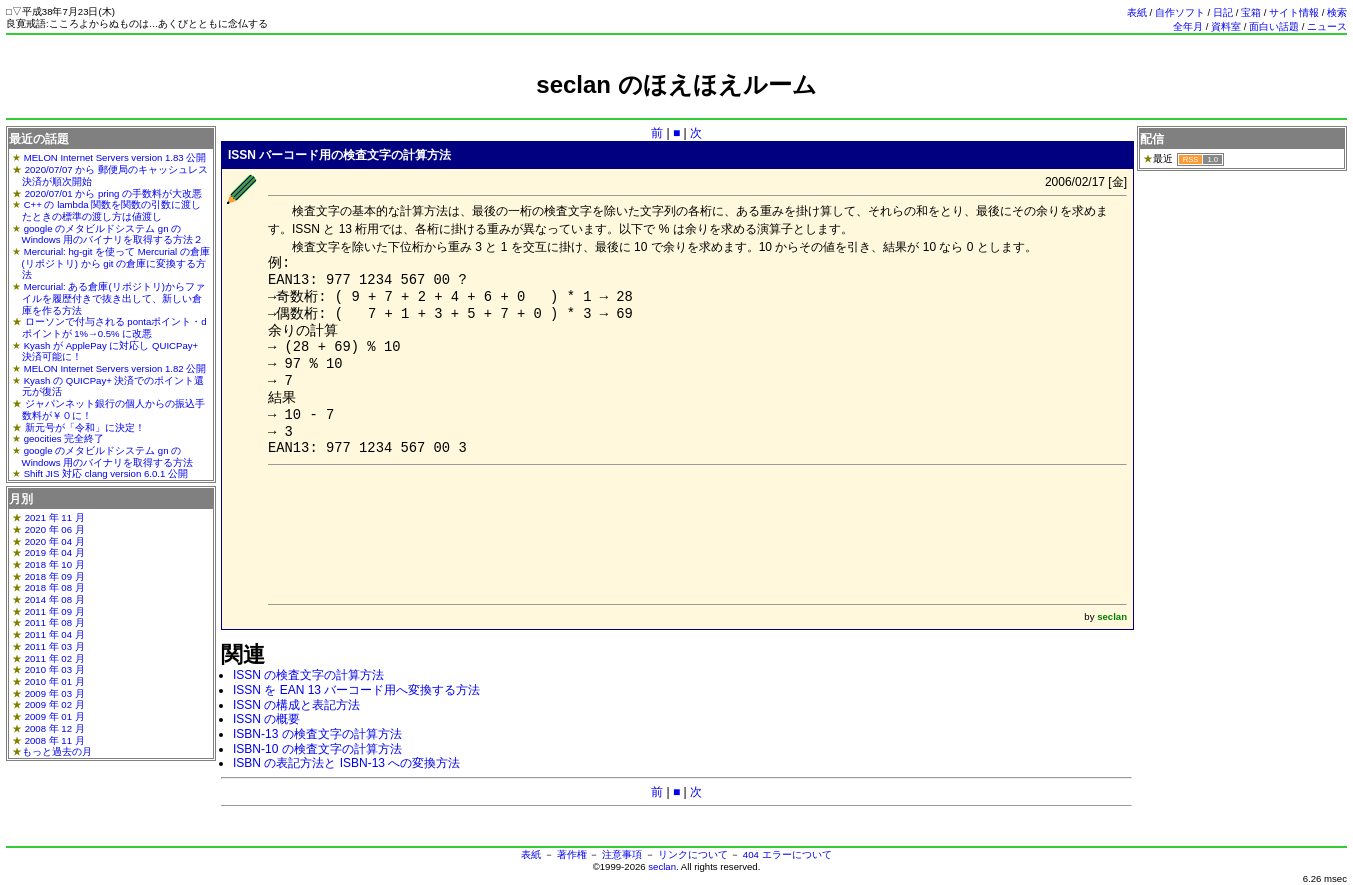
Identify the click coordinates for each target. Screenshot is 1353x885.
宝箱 (1251, 12)
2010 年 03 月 (55, 669)
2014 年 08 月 (55, 599)
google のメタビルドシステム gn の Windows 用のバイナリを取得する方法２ (113, 234)
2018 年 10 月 (55, 564)
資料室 (1226, 26)
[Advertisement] (677, 107)
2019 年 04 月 (55, 552)
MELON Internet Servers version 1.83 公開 (115, 157)
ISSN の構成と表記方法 (296, 705)
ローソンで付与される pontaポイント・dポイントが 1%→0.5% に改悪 (114, 327)
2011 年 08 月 (55, 622)
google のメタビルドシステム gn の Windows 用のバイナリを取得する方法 (108, 456)
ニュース (1327, 26)
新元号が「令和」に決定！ (85, 427)
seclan (662, 866)
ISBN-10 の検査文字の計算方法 (317, 749)
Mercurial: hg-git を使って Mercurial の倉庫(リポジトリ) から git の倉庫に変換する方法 (116, 263)
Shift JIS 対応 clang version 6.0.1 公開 (106, 473)
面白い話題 (1274, 26)
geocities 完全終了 (64, 438)
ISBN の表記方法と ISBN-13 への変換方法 (346, 763)
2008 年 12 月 (55, 728)
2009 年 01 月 (55, 716)
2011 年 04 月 (55, 634)
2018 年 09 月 (55, 576)
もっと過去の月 (57, 751)
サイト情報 (1294, 12)
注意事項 (622, 854)
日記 (1223, 12)
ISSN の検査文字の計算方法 (308, 675)
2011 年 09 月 (55, 611)
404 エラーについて (787, 854)
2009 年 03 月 (55, 693)
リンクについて (693, 854)
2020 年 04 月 (55, 541)
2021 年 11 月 (55, 517)
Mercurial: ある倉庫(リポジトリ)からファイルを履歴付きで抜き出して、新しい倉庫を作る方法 (113, 298)
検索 (1337, 12)
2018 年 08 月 (55, 587)
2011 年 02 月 (55, 658)
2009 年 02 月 (55, 704)
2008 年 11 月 (55, 740)
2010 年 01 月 (55, 681)
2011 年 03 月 (55, 646)
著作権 (572, 854)
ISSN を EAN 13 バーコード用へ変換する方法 (356, 690)
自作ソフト (1180, 12)
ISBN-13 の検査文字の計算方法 (317, 734)
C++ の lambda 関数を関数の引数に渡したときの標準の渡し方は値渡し (112, 210)
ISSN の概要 (266, 719)
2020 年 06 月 (55, 529)
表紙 (1137, 12)
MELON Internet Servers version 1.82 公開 (115, 368)
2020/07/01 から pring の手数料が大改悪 (113, 193)
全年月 (1188, 26)
